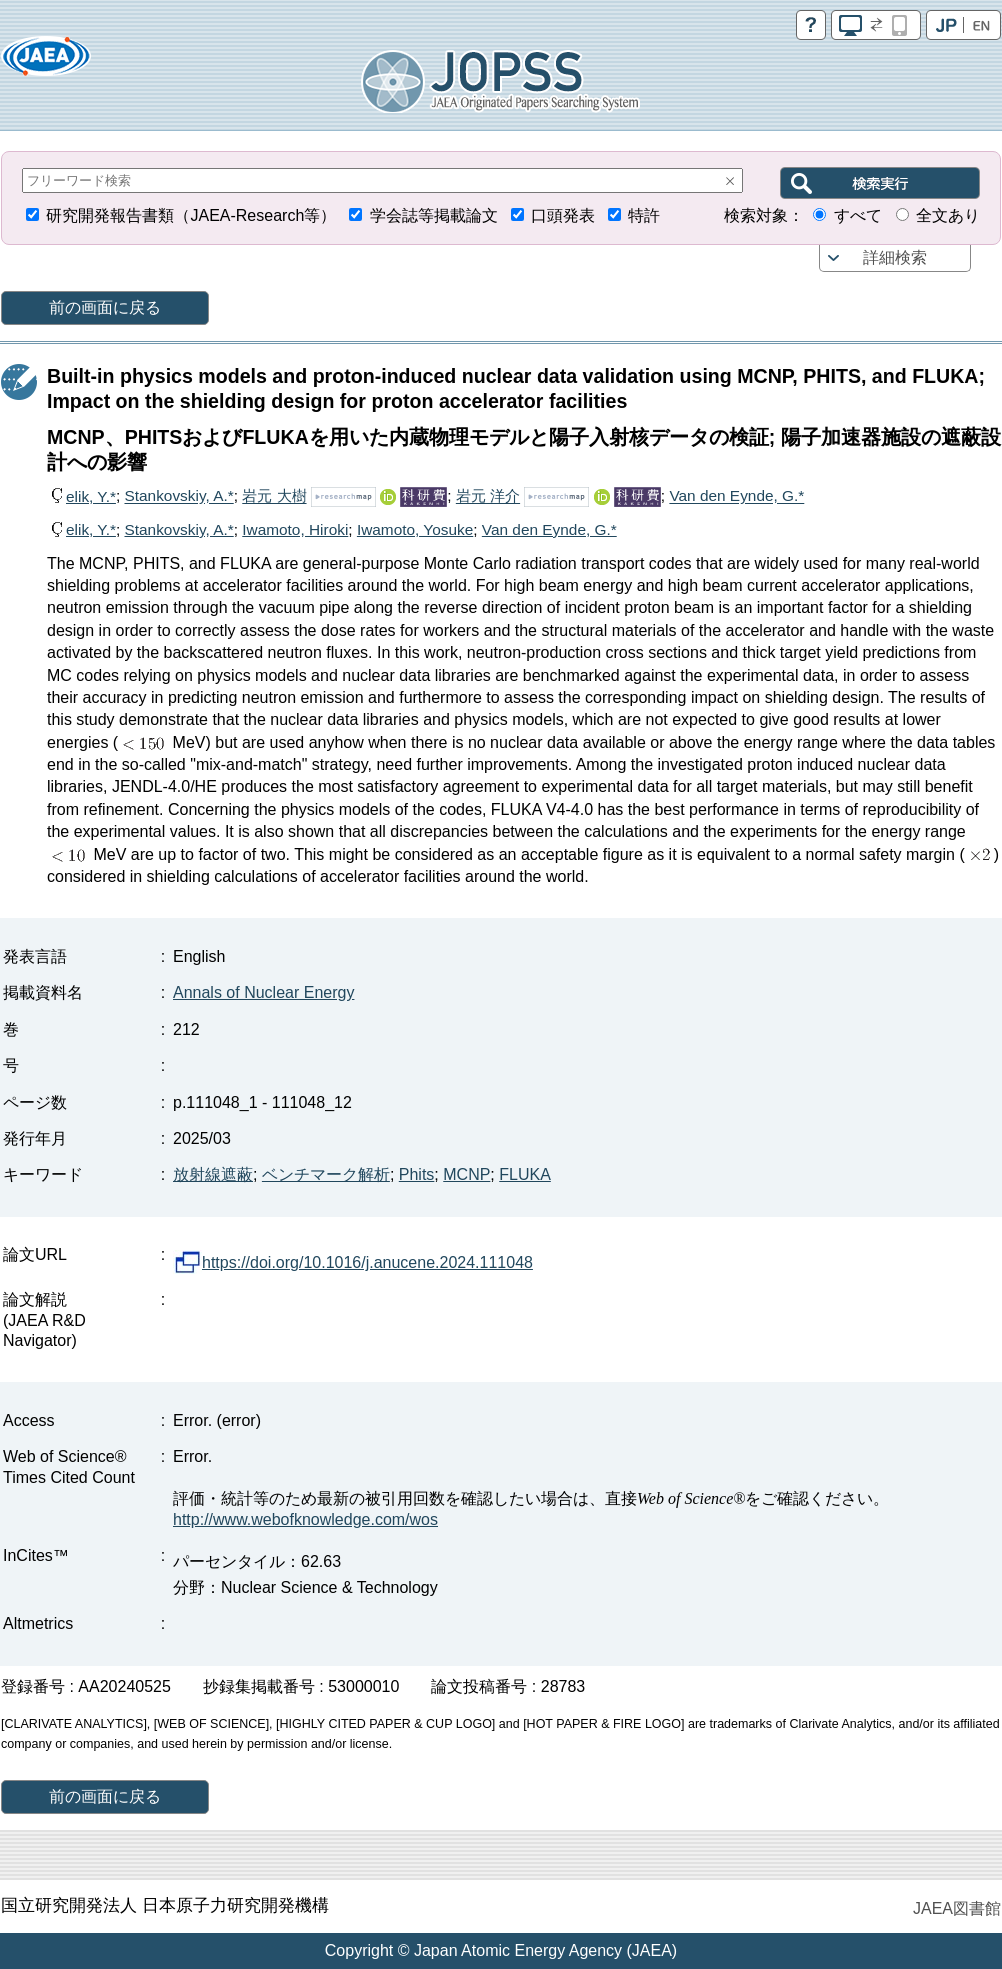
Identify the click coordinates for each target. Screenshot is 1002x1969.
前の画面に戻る (105, 307)
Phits (417, 1174)
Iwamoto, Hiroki (295, 529)
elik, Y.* (81, 496)
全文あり (948, 215)
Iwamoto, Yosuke (415, 529)
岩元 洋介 (488, 496)
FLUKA (525, 1174)
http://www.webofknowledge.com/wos (305, 1519)
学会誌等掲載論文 (434, 215)
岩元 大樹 (274, 496)
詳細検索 (895, 257)
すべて (858, 215)
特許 (644, 215)
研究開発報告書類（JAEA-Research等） (191, 215)
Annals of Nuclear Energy (263, 992)
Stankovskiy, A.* (178, 496)
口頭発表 (563, 215)
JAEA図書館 (957, 1908)
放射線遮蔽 (213, 1174)
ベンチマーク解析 (326, 1174)
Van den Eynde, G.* (736, 496)
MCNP (466, 1174)
